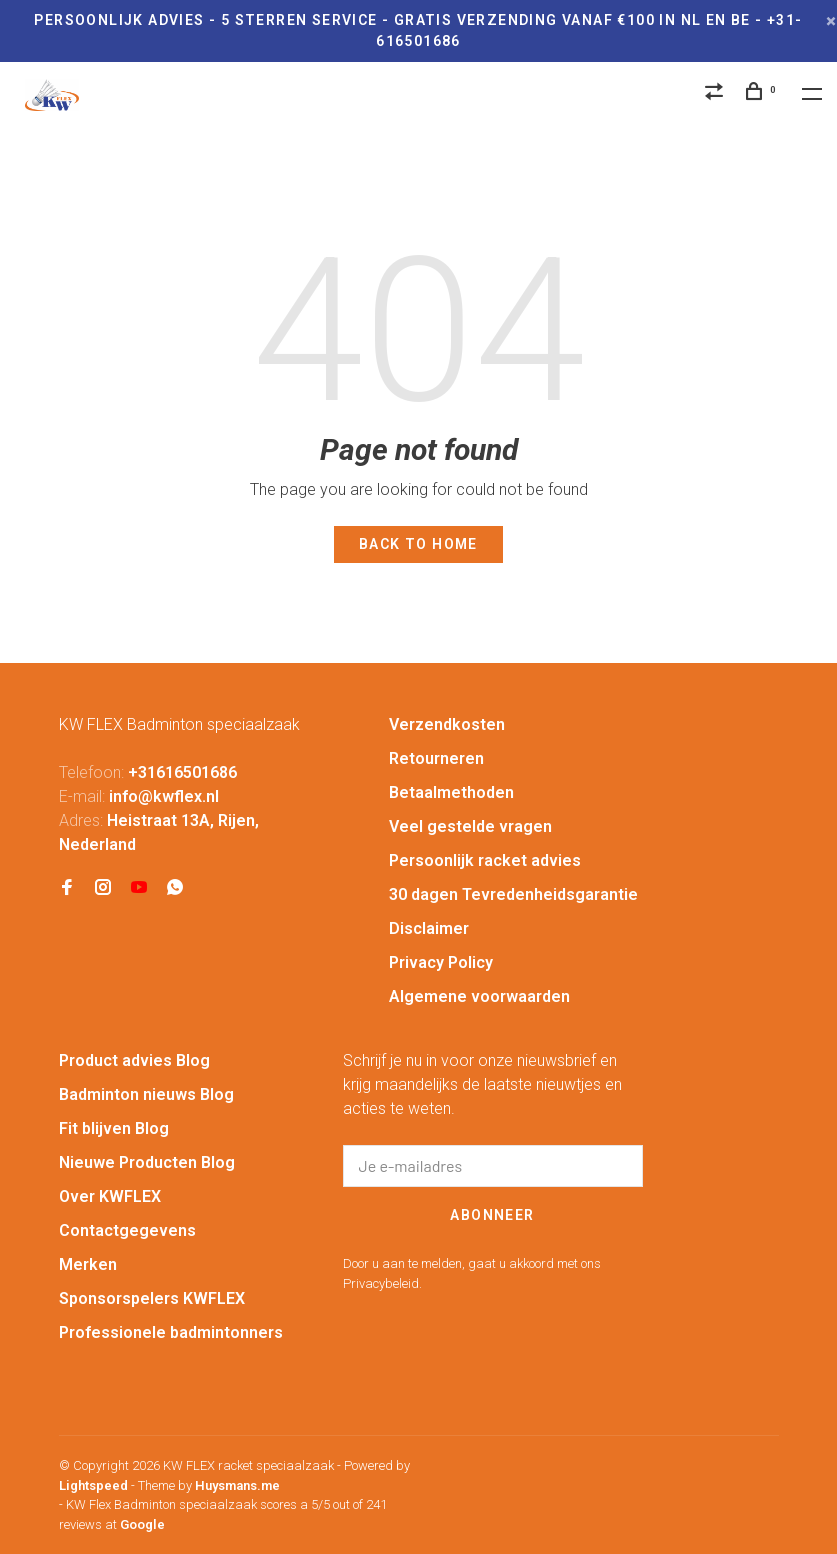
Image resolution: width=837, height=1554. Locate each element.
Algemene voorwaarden (479, 996)
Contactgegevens (127, 1230)
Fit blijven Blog (114, 1128)
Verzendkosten (447, 724)
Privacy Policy (441, 962)
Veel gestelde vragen (470, 826)
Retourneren (436, 758)
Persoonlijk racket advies (485, 860)
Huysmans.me (237, 1485)
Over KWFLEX (110, 1196)
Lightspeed (93, 1485)
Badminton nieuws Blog (146, 1094)
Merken (88, 1264)
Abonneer (492, 1215)
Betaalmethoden (451, 792)
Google (142, 1524)
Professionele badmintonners (171, 1332)
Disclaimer (429, 928)
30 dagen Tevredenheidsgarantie (513, 894)
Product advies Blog (134, 1060)
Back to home (418, 544)
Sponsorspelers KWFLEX (152, 1298)
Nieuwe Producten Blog (147, 1162)
